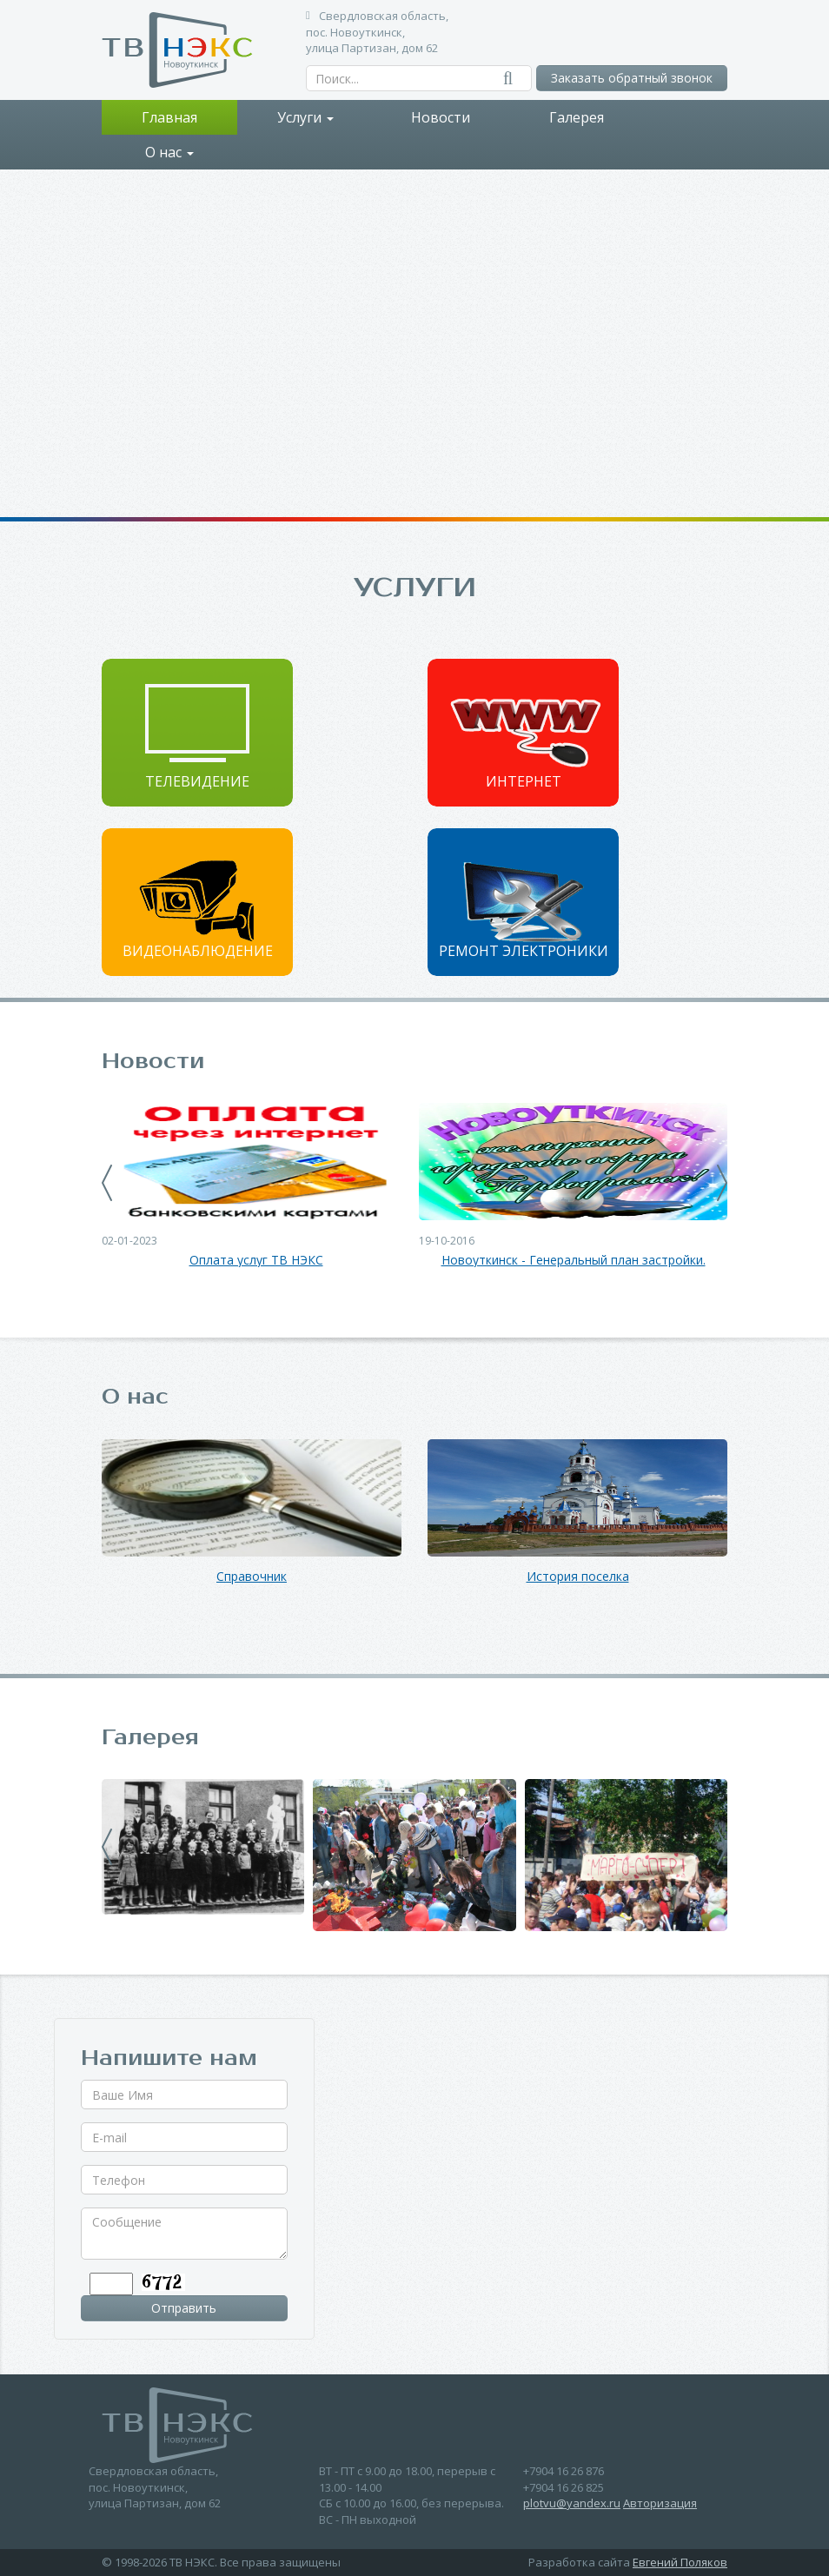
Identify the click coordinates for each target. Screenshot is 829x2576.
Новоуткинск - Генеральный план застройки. (573, 1260)
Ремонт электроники (523, 950)
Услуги (305, 117)
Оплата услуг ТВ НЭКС (256, 1260)
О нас (169, 152)
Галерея (576, 117)
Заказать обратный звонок (632, 78)
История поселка (578, 1577)
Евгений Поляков (680, 2562)
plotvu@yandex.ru (571, 2503)
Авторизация (660, 2503)
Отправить (183, 2308)
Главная (169, 117)
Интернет (523, 781)
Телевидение (197, 781)
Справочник (251, 1577)
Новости (440, 117)
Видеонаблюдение (198, 950)
